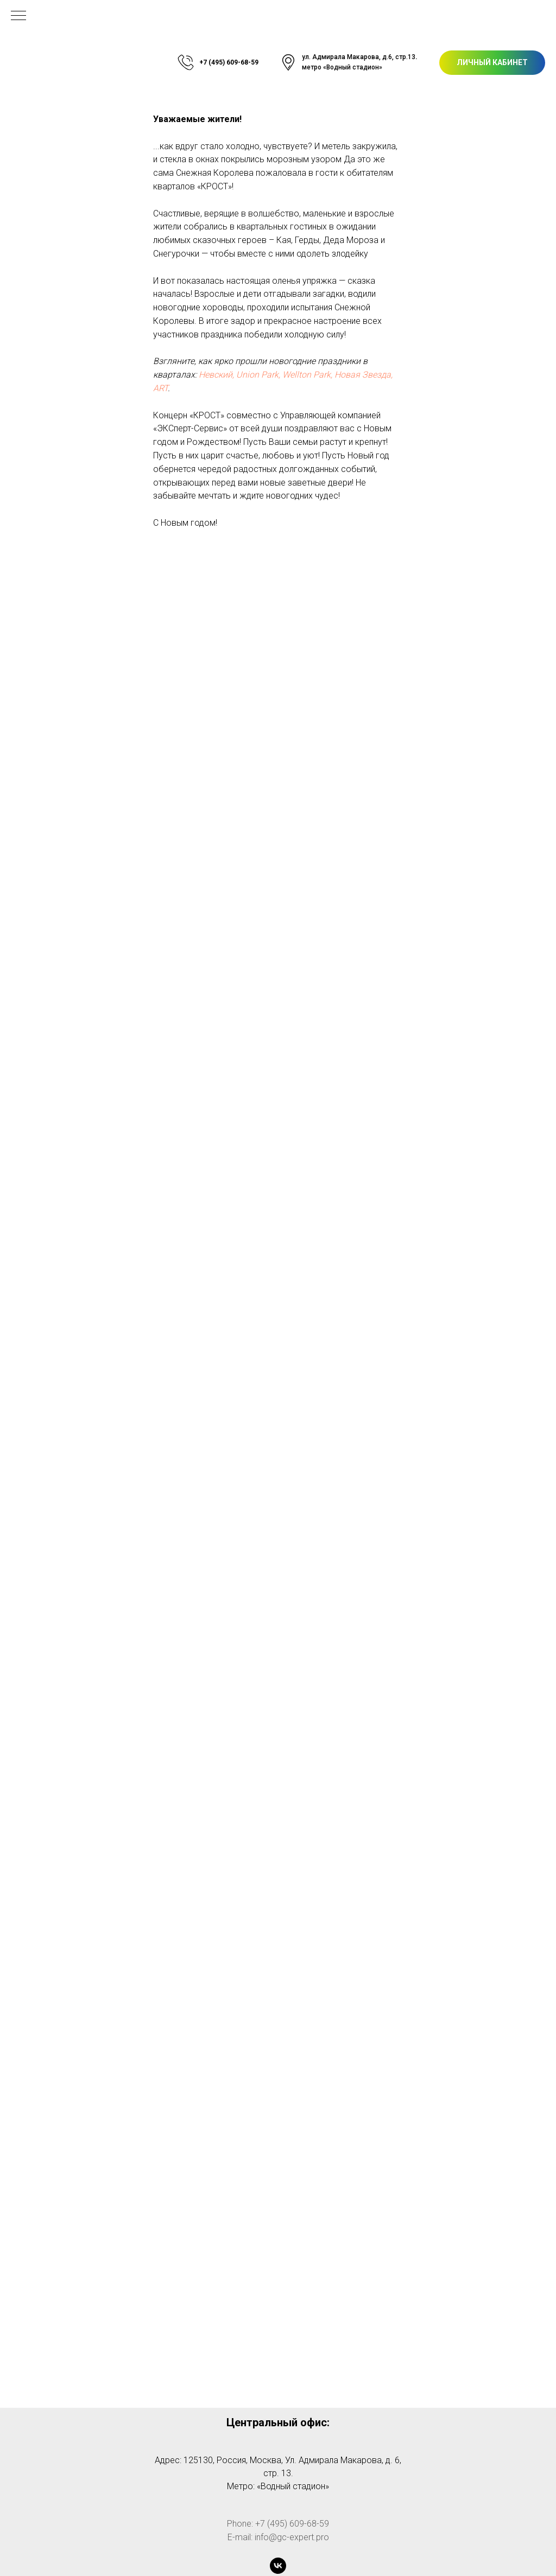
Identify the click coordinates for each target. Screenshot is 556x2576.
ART (160, 388)
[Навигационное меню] (18, 16)
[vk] (278, 2566)
